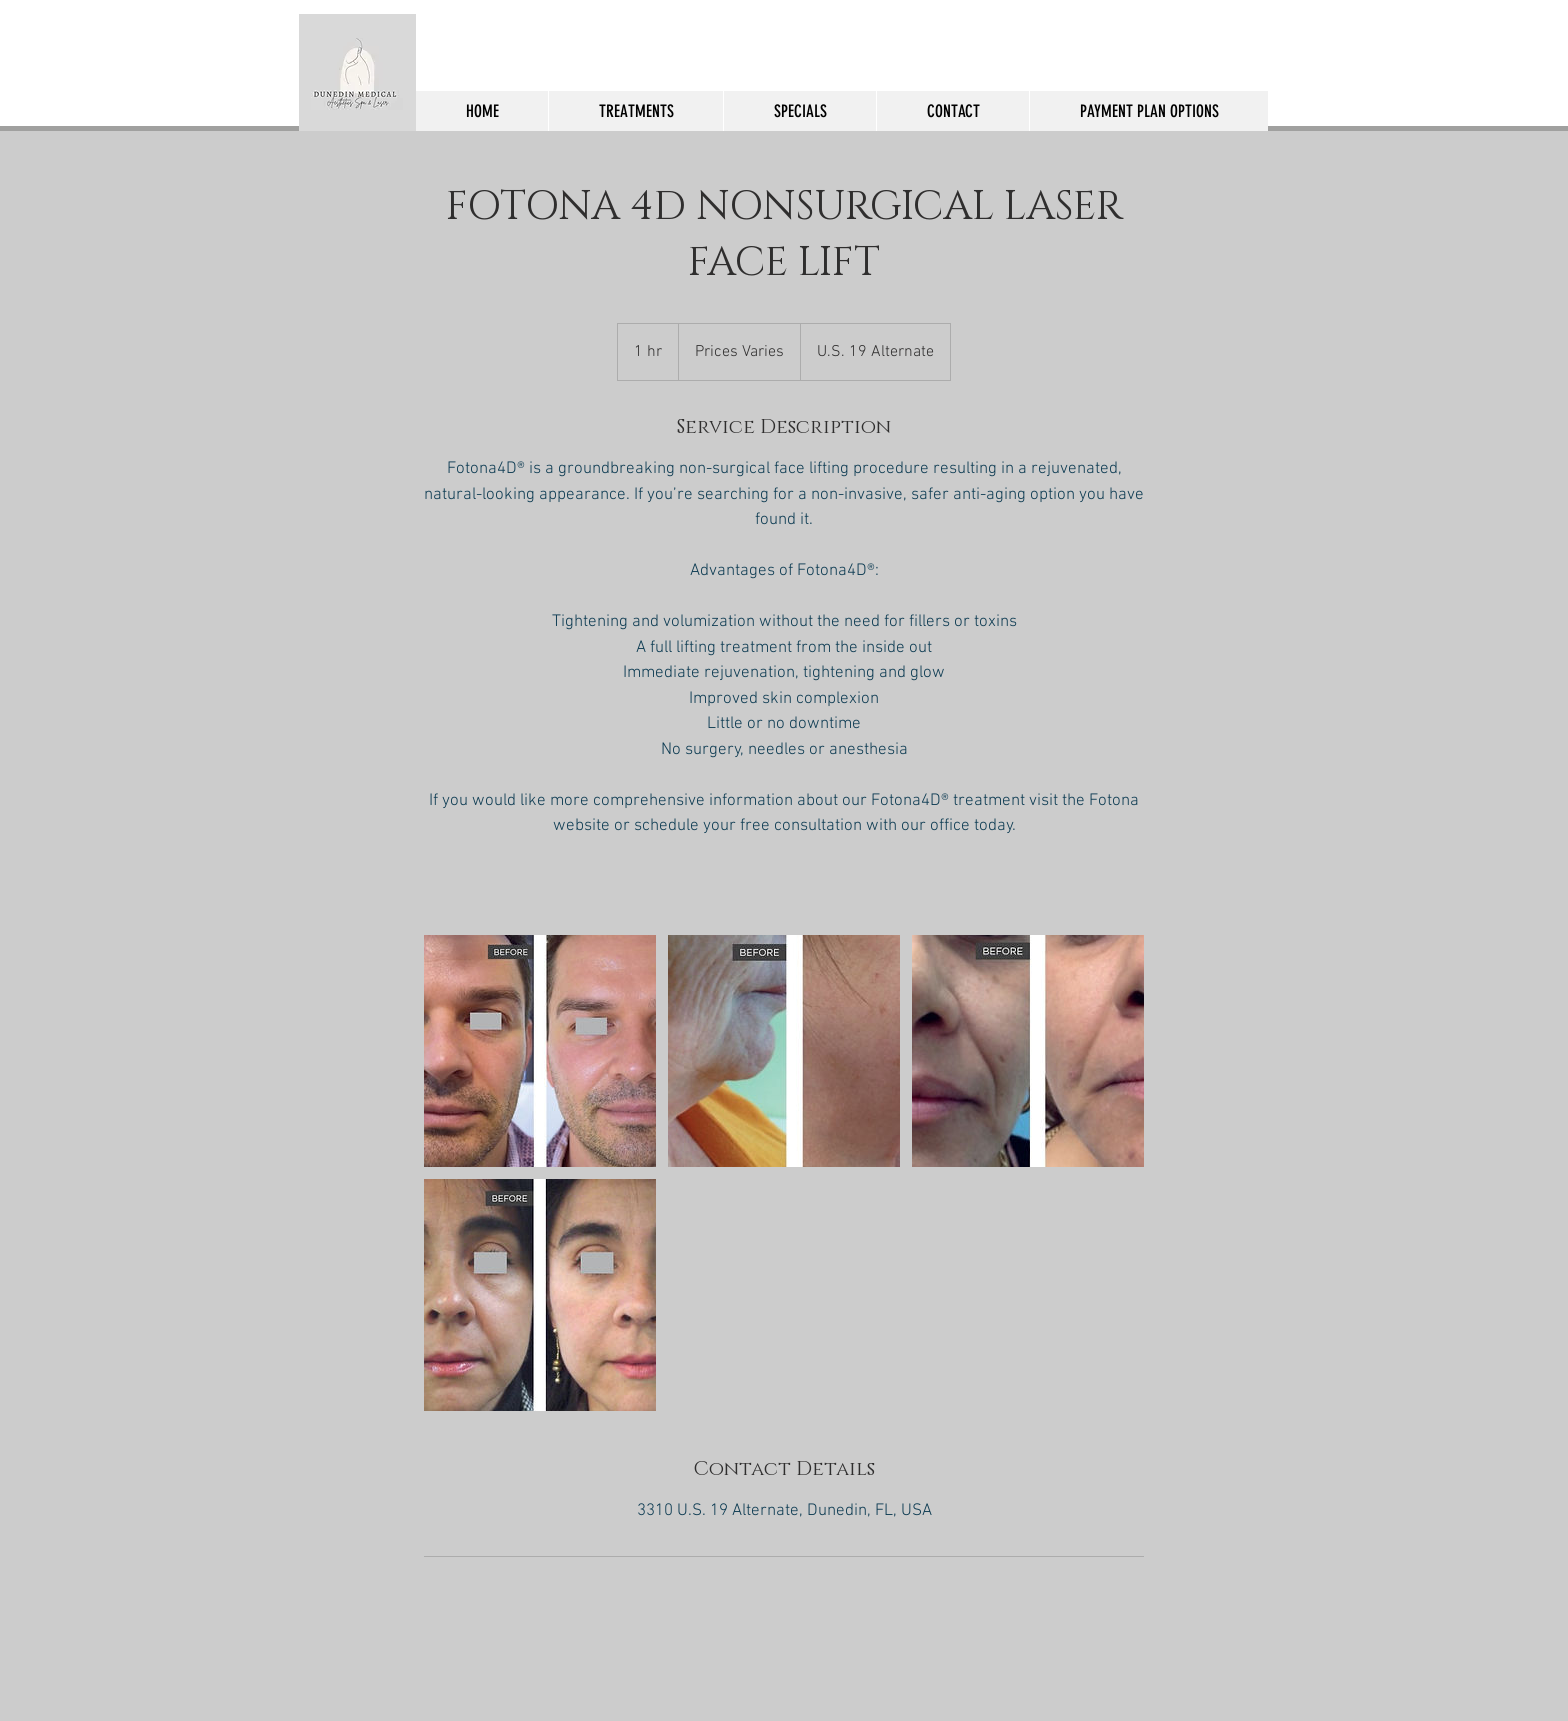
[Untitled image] (540, 1051)
